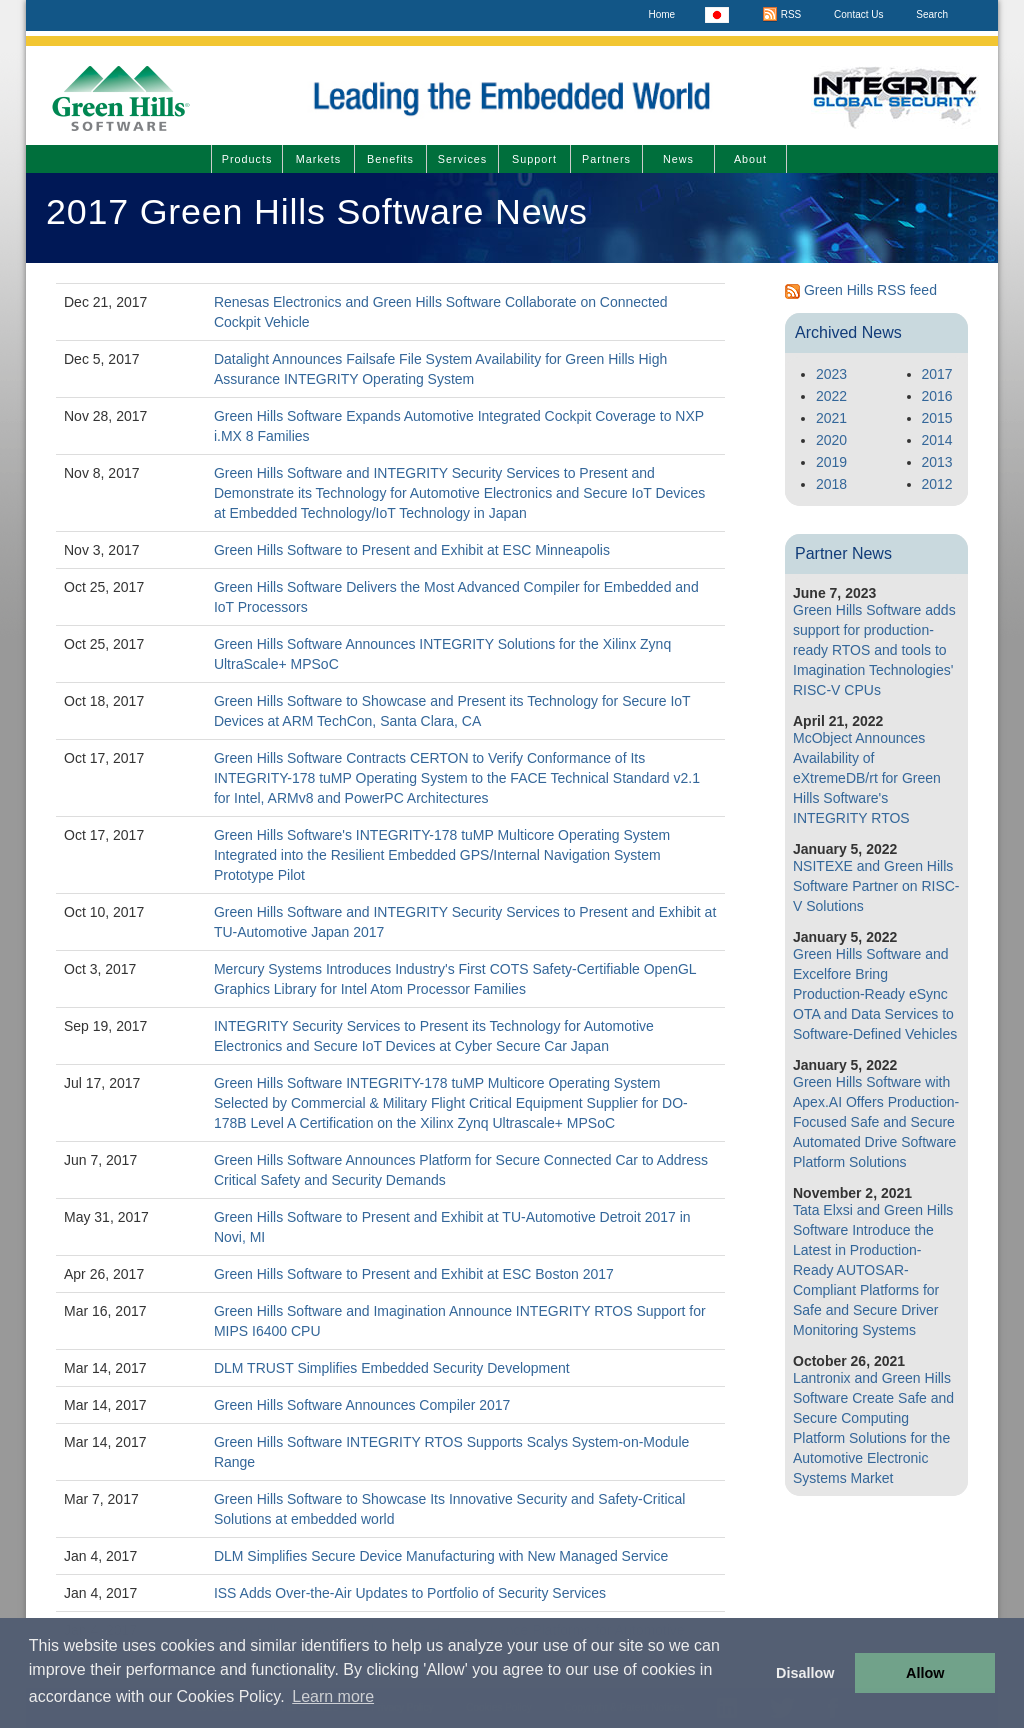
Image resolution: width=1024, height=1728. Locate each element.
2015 (937, 418)
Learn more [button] (333, 1696)
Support (534, 159)
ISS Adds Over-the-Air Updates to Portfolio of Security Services (410, 1593)
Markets (318, 159)
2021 (831, 418)
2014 (937, 440)
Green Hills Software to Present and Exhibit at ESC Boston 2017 (414, 1274)
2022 (831, 396)
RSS (781, 14)
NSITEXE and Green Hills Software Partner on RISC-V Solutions (876, 886)
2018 (831, 484)
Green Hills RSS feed (870, 290)
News (678, 159)
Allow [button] (925, 1673)
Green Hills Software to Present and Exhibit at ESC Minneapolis (412, 550)
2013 (937, 462)
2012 (937, 484)
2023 (831, 374)
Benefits (390, 159)
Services (462, 159)
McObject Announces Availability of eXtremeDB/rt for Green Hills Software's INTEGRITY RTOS (867, 778)
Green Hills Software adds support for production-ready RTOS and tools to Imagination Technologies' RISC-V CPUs (874, 650)
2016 (937, 396)
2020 (831, 440)
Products (247, 159)
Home (661, 14)
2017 (937, 374)
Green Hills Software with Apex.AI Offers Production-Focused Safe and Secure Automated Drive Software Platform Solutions (876, 1122)
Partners (606, 159)
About (750, 159)
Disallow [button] (805, 1673)
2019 (831, 462)
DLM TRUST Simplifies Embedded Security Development (392, 1368)
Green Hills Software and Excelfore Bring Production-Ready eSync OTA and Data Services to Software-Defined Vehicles (875, 994)
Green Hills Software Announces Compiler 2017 (362, 1405)
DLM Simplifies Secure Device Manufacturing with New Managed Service (441, 1556)
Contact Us (858, 14)
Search (932, 14)
